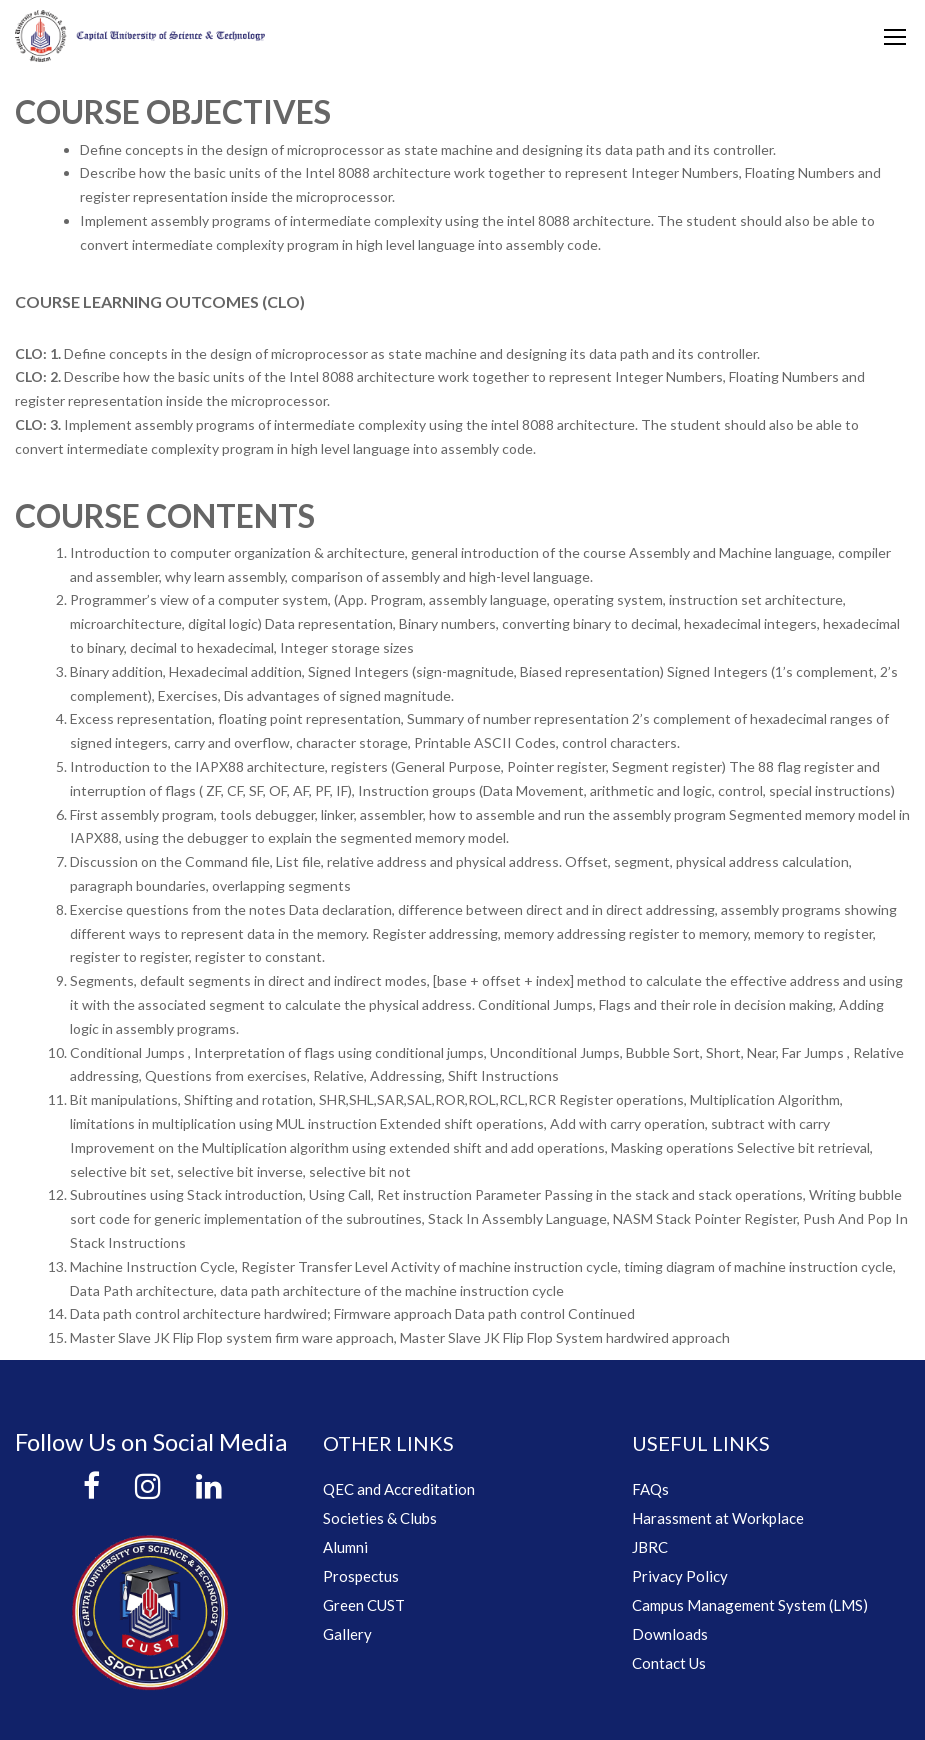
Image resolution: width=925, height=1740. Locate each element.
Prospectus (361, 1576)
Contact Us (669, 1663)
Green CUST (364, 1605)
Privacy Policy (680, 1576)
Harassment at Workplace (718, 1518)
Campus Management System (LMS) (750, 1605)
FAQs (650, 1489)
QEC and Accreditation (399, 1489)
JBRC (650, 1547)
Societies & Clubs (380, 1518)
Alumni (345, 1547)
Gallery (347, 1634)
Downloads (670, 1634)
